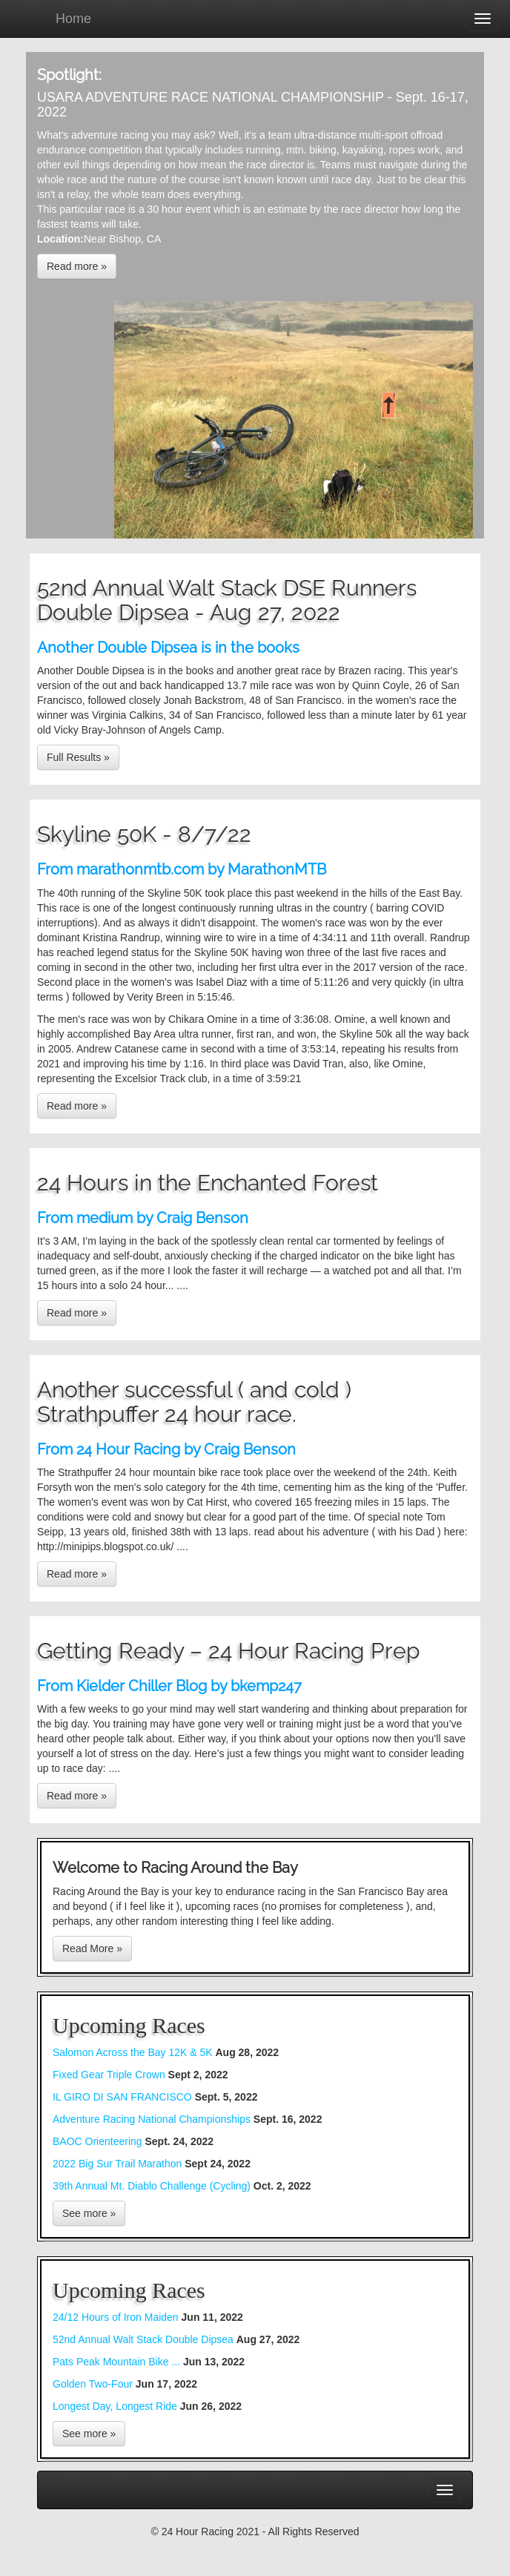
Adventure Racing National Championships (152, 2119)
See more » (89, 2213)
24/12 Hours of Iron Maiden (117, 2317)
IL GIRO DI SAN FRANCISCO (122, 2097)
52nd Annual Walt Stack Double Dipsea (144, 2339)
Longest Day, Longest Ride (116, 2406)
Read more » (77, 266)
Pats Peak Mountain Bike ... (118, 2362)
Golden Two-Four (94, 2384)
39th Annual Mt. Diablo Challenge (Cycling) (152, 2186)
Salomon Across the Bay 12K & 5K (134, 2052)
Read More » (92, 1948)
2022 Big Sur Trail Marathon (119, 2164)
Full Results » (78, 757)
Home (73, 18)
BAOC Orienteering (97, 2141)
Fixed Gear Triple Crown (109, 2075)
